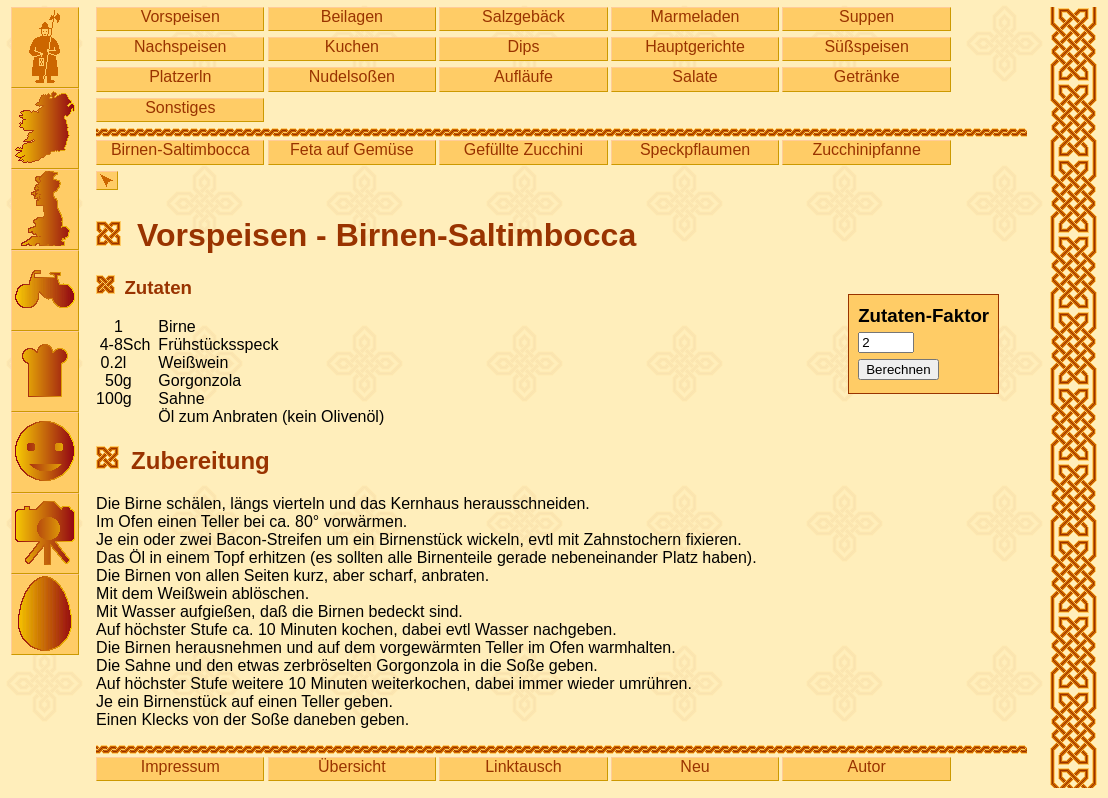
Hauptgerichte (695, 46)
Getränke (867, 76)
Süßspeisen (866, 46)
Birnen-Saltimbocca (180, 149)
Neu (694, 766)
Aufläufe (523, 76)
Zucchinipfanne (866, 149)
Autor (867, 766)
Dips (523, 46)
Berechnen (898, 369)
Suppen (866, 16)
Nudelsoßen (352, 76)
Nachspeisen (180, 46)
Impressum (180, 766)
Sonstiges (180, 107)
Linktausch (523, 766)
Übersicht (352, 766)
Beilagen (352, 16)
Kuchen (352, 46)
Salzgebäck (523, 16)
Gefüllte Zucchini (523, 149)
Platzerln (180, 76)
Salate (694, 76)
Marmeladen (695, 16)
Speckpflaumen (695, 149)
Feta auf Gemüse (352, 149)
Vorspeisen (180, 16)
